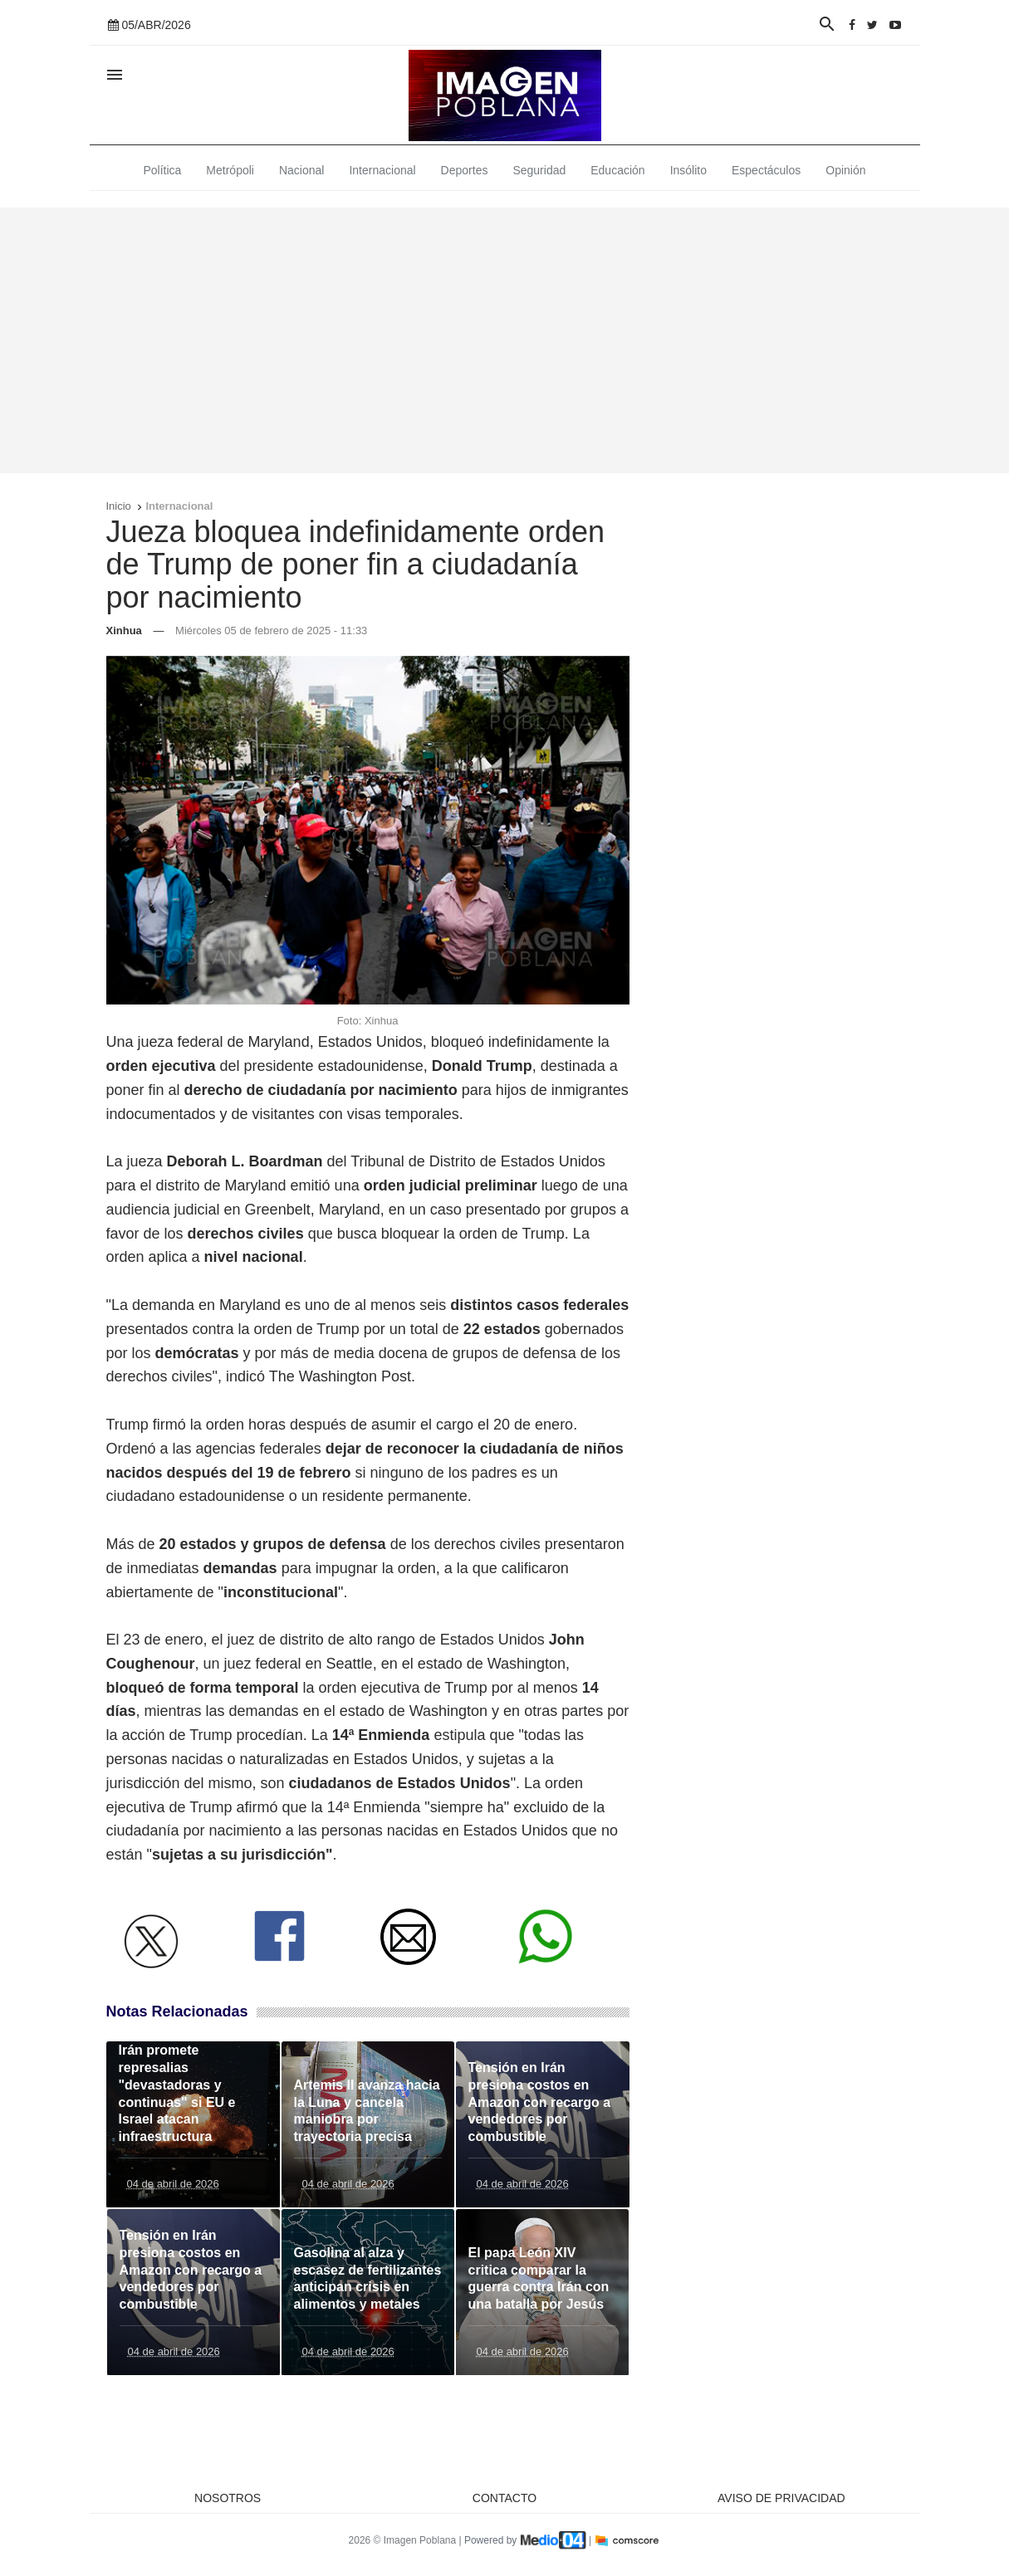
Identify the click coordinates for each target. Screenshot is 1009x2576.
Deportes (464, 170)
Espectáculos (766, 170)
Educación (617, 170)
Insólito (688, 170)
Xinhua (124, 630)
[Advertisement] (505, 340)
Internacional (382, 170)
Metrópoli (230, 170)
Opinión (845, 170)
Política (162, 170)
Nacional (301, 170)
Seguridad (539, 170)
